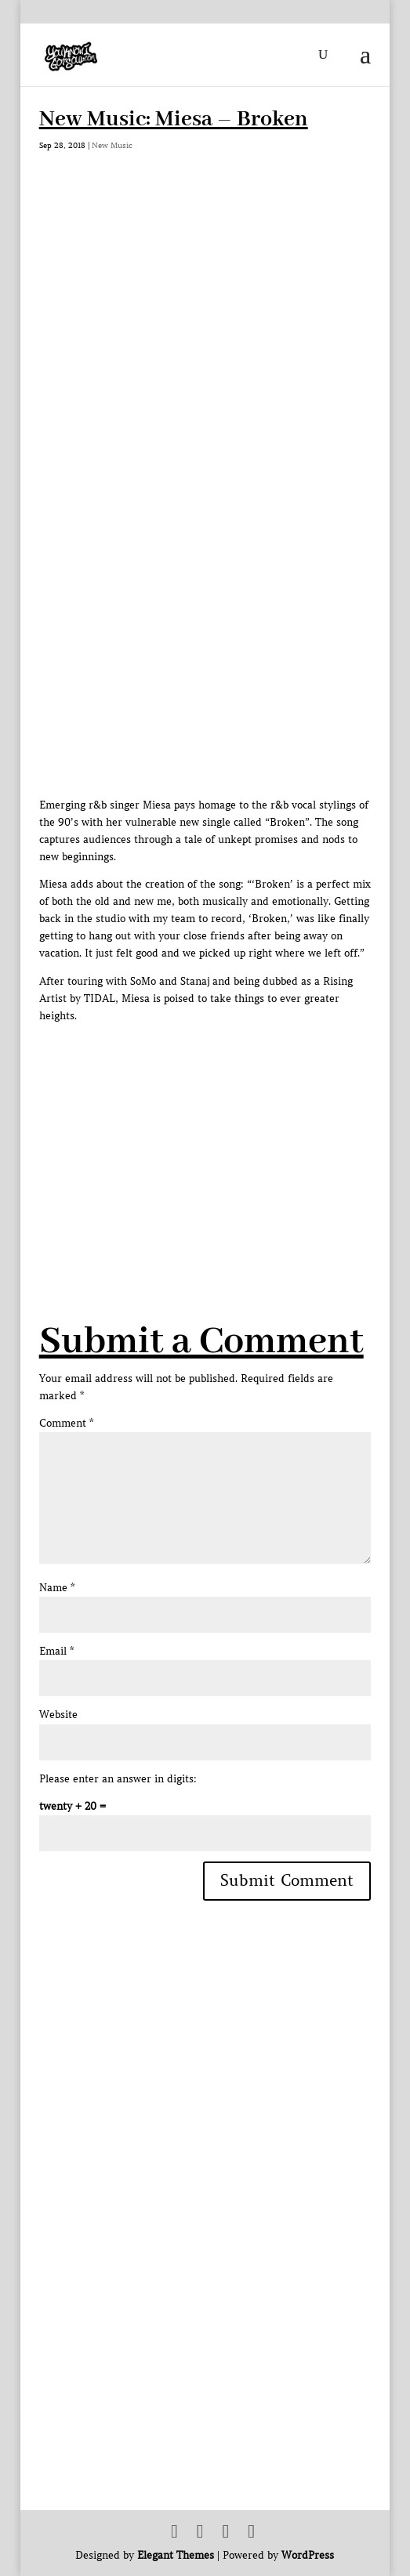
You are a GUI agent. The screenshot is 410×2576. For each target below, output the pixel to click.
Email (56, 1651)
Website (58, 1714)
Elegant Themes (175, 2555)
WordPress (307, 2555)
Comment (66, 1423)
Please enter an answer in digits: (118, 1778)
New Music (112, 145)
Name (56, 1587)
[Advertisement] (224, 1134)
